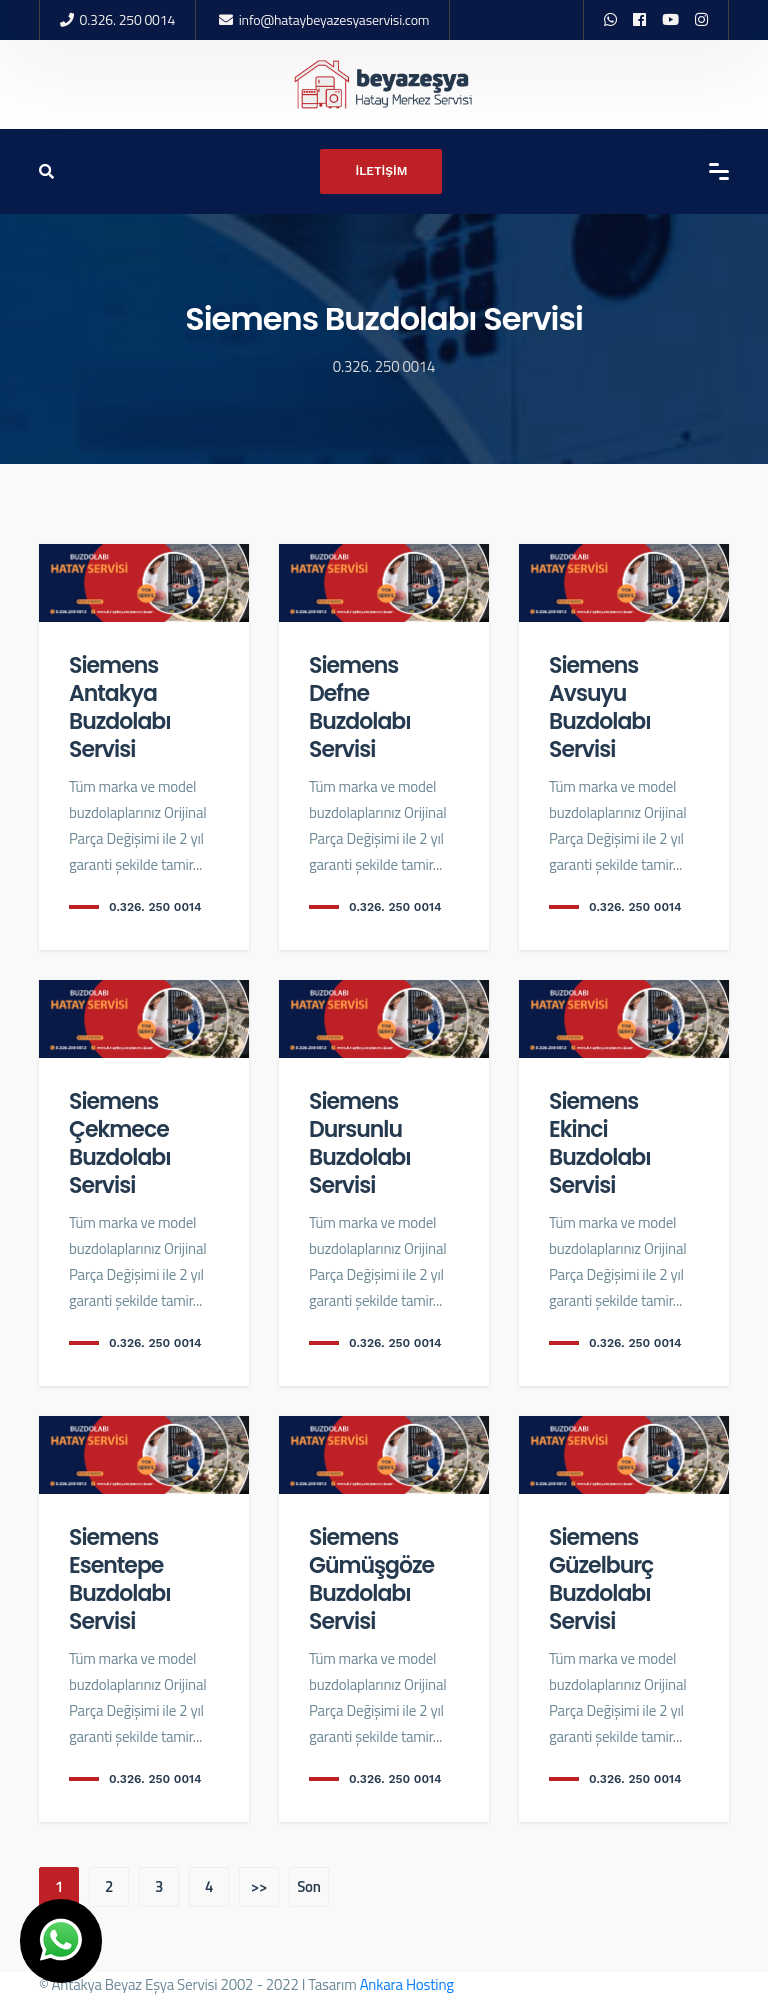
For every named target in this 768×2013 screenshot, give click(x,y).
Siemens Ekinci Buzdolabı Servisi (600, 1143)
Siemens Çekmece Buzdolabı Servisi (120, 1143)
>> (259, 1886)
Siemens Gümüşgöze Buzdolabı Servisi (371, 1579)
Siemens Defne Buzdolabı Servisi (360, 707)
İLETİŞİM (381, 171)
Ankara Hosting (407, 1984)
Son (309, 1886)
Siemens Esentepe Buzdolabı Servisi (120, 1579)
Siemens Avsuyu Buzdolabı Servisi (600, 707)
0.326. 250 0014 (127, 19)
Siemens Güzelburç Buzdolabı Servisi (601, 1579)
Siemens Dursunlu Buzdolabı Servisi (360, 1143)
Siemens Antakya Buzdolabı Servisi (120, 707)
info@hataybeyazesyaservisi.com (334, 19)
